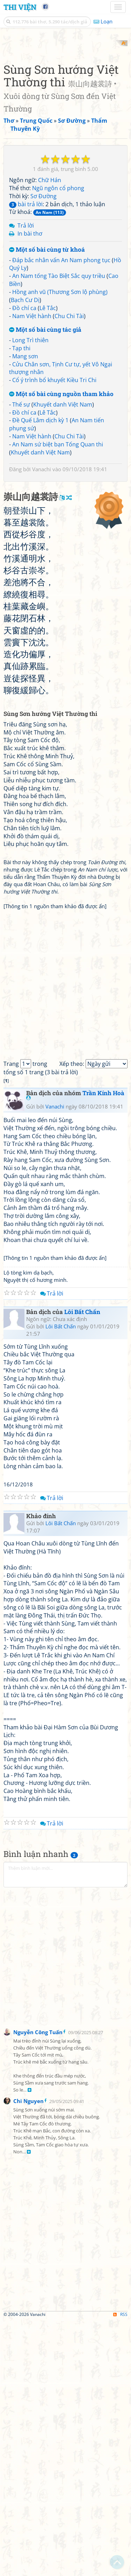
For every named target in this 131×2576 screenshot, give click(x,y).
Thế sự (21, 529)
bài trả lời (26, 328)
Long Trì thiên (30, 464)
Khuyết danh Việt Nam (62, 529)
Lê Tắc (47, 432)
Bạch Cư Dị (25, 424)
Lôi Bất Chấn (82, 1567)
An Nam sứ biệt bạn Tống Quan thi (57, 569)
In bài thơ (29, 358)
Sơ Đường (43, 320)
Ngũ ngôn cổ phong (58, 312)
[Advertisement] (65, 105)
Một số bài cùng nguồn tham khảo (61, 519)
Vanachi (41, 593)
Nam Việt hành (31, 440)
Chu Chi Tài (69, 440)
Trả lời (25, 350)
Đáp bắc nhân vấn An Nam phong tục (61, 384)
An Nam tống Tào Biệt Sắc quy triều (58, 400)
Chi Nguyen (28, 2356)
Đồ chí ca (24, 432)
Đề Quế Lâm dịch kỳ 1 (40, 545)
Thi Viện (19, 7)
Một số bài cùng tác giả (45, 454)
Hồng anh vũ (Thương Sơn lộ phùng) (60, 416)
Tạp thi (21, 472)
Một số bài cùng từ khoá (47, 374)
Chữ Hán (49, 304)
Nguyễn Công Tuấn (38, 2287)
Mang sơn (25, 481)
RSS (120, 2570)
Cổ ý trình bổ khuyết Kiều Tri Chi (54, 505)
